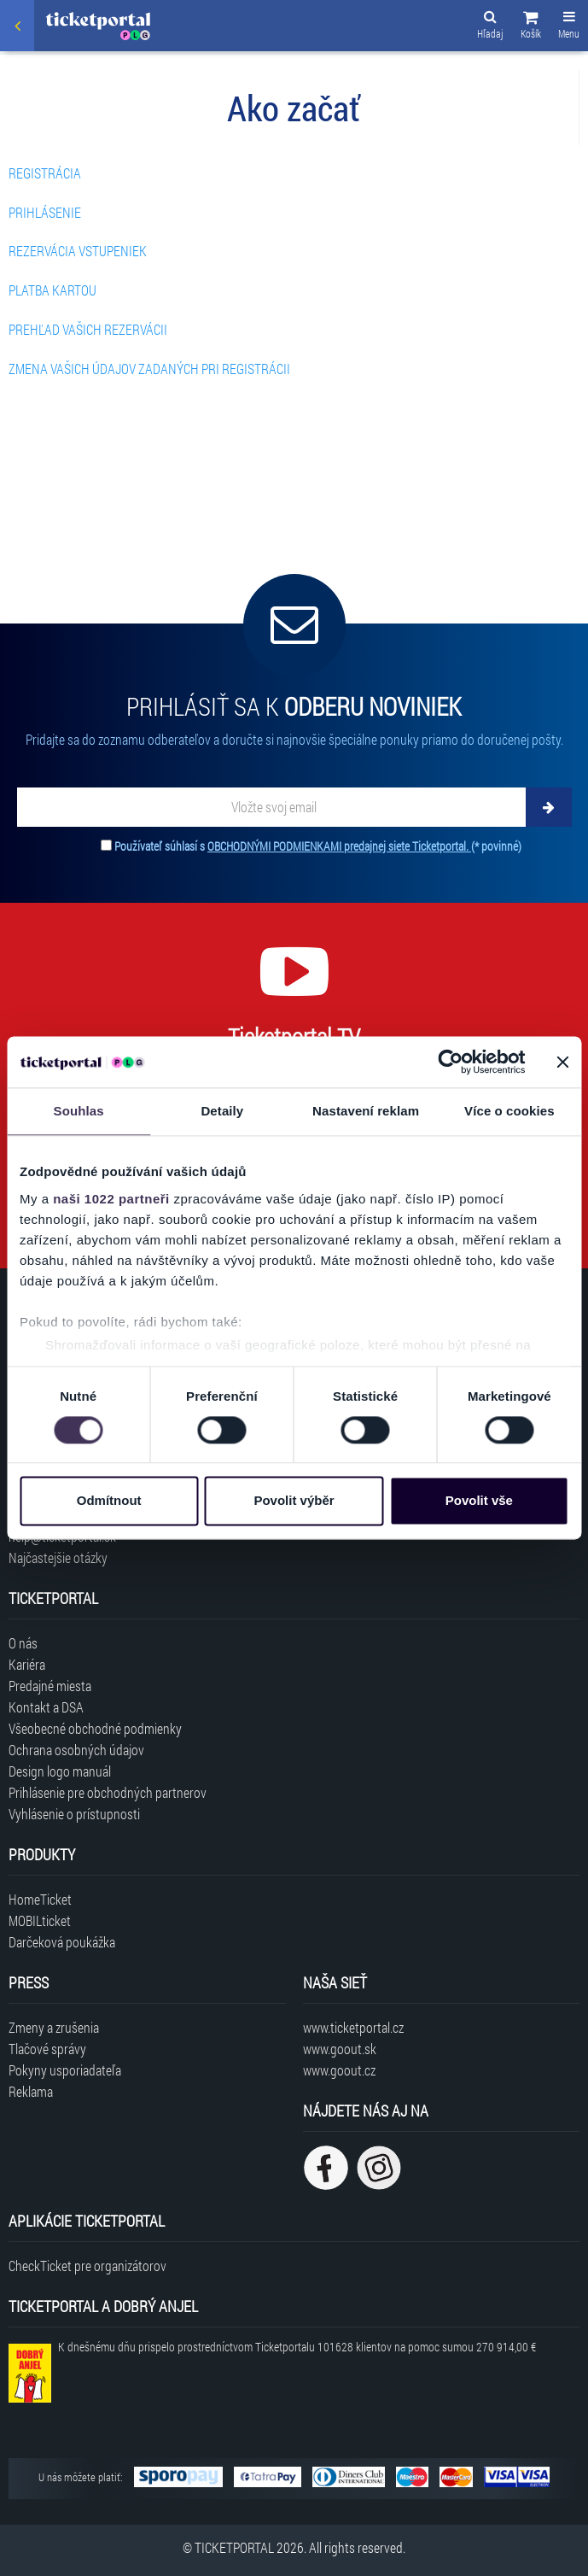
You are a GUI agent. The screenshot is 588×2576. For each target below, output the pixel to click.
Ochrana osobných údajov (76, 1750)
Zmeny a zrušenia (54, 2027)
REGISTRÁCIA (45, 173)
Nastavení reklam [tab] (365, 1111)
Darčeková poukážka (62, 1942)
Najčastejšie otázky (58, 1557)
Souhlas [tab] (79, 1111)
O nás (23, 1643)
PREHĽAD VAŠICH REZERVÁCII (88, 329)
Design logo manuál (60, 1771)
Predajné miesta (50, 1686)
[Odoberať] (549, 807)
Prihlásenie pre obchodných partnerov (108, 1792)
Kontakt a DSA (46, 1707)
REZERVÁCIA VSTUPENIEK (78, 251)
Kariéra (27, 1664)
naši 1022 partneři (111, 1198)
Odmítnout (109, 1501)
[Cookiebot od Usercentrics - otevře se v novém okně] (450, 1061)
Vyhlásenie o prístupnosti (74, 1814)
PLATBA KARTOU (52, 290)
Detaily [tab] (222, 1111)
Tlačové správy (47, 2049)
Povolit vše (479, 1501)
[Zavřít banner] (562, 1062)
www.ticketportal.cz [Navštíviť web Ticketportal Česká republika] (353, 2027)
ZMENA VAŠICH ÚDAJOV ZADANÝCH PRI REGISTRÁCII (149, 369)
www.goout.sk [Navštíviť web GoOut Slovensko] (339, 2049)
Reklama (31, 2091)
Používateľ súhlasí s (317, 846)
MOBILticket (40, 1920)
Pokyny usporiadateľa (65, 2070)
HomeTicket (40, 1899)
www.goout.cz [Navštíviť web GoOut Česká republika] (339, 2070)
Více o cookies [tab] (509, 1111)
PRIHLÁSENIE (45, 212)
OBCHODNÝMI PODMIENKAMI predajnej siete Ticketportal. (339, 846)
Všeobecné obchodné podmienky (95, 1728)
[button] (531, 27)
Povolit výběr (293, 1501)
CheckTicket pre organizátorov (87, 2265)
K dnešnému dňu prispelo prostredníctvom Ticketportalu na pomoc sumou (297, 2347)
